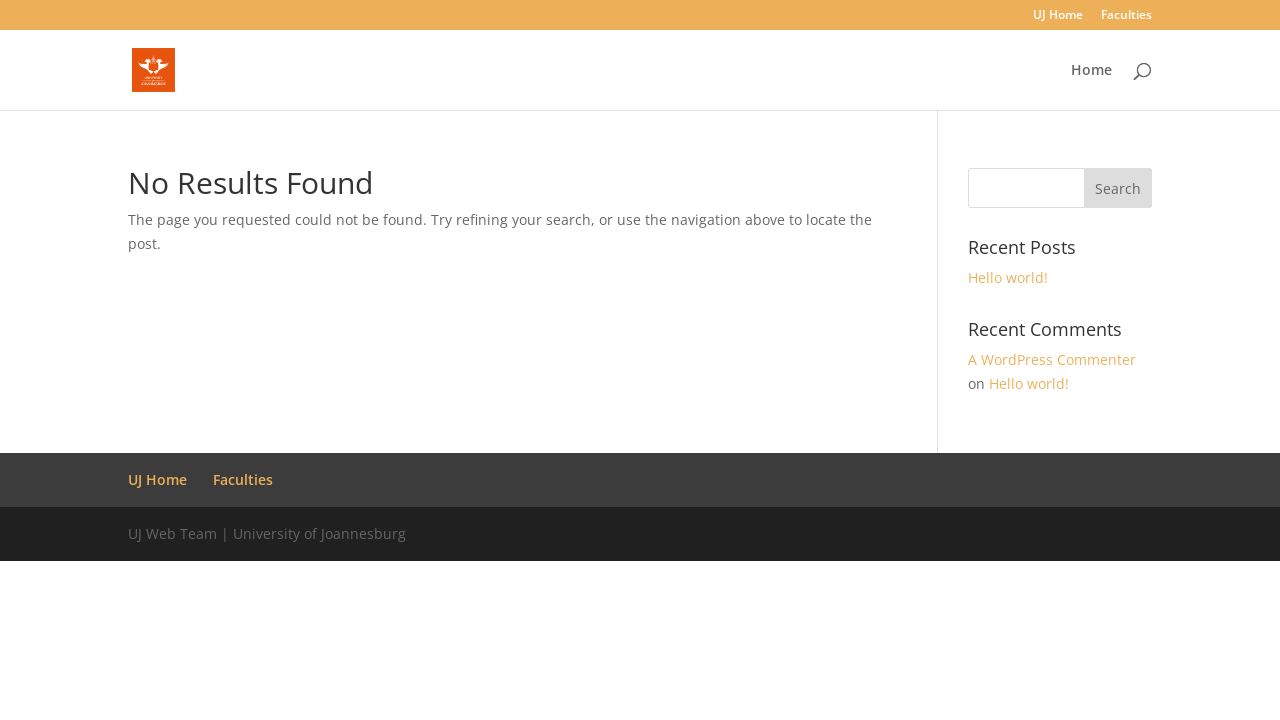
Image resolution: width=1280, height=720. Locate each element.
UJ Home (1058, 16)
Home (1091, 71)
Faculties (1126, 16)
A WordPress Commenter (1052, 359)
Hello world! (1008, 277)
